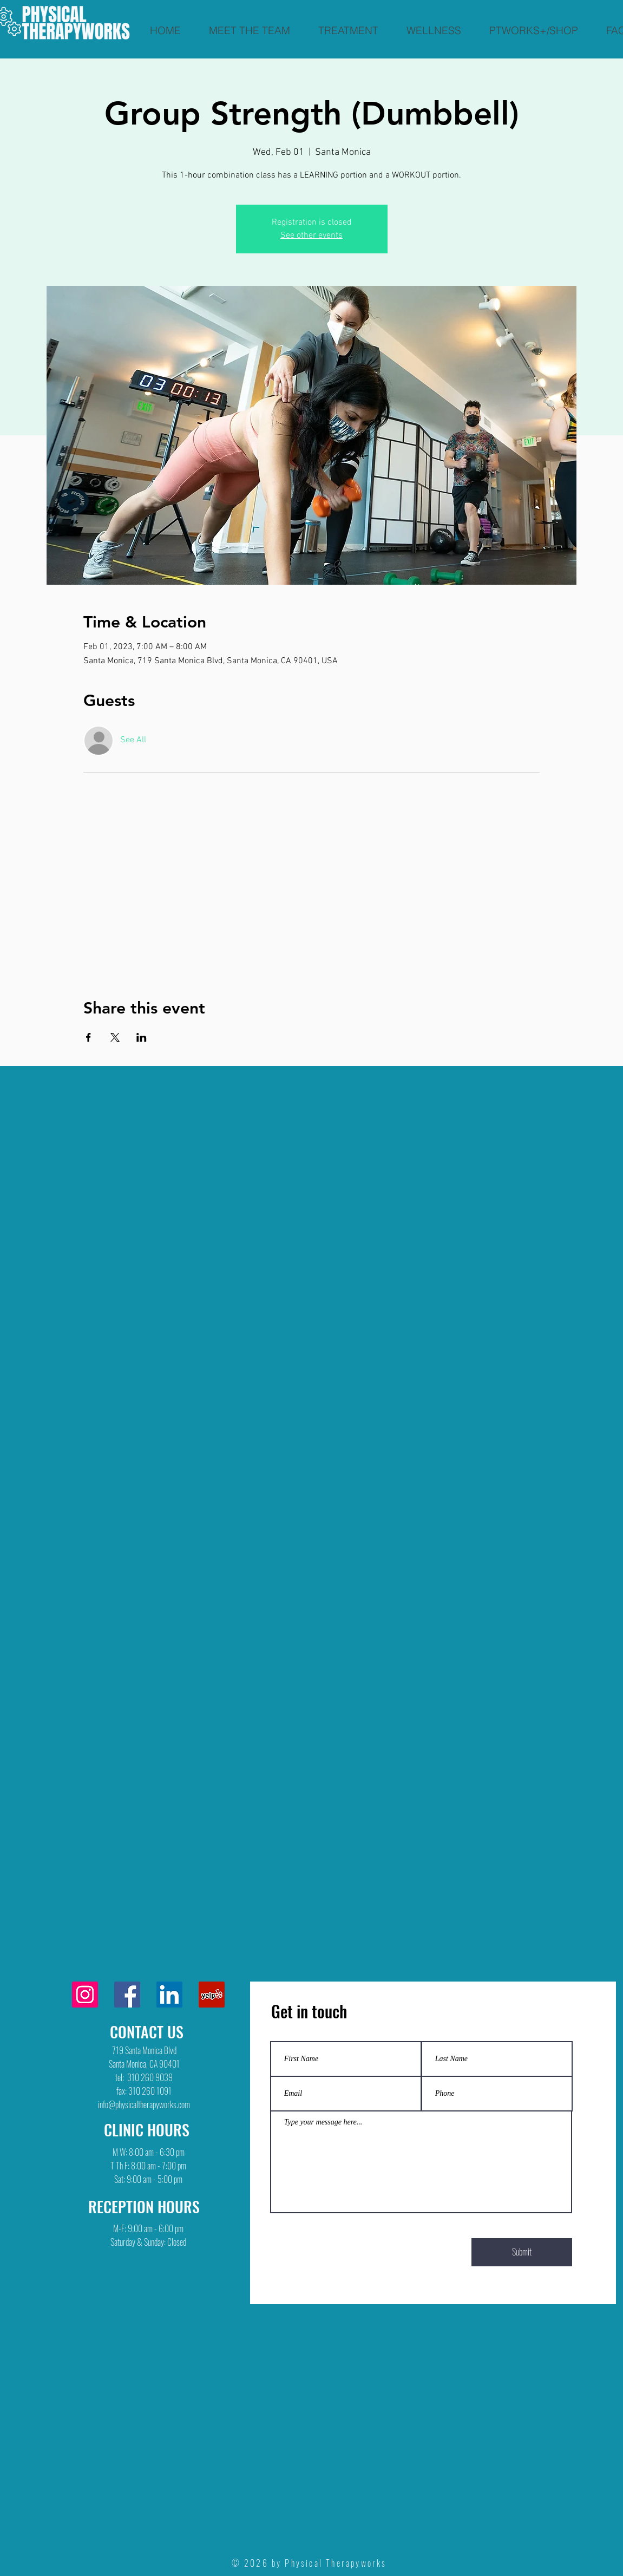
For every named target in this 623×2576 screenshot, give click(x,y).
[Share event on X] (115, 1037)
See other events (311, 235)
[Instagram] (85, 1995)
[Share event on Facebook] (88, 1037)
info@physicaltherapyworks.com (144, 2104)
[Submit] (521, 2252)
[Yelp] (212, 1995)
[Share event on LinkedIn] (141, 1037)
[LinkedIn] (169, 1995)
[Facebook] (127, 1995)
